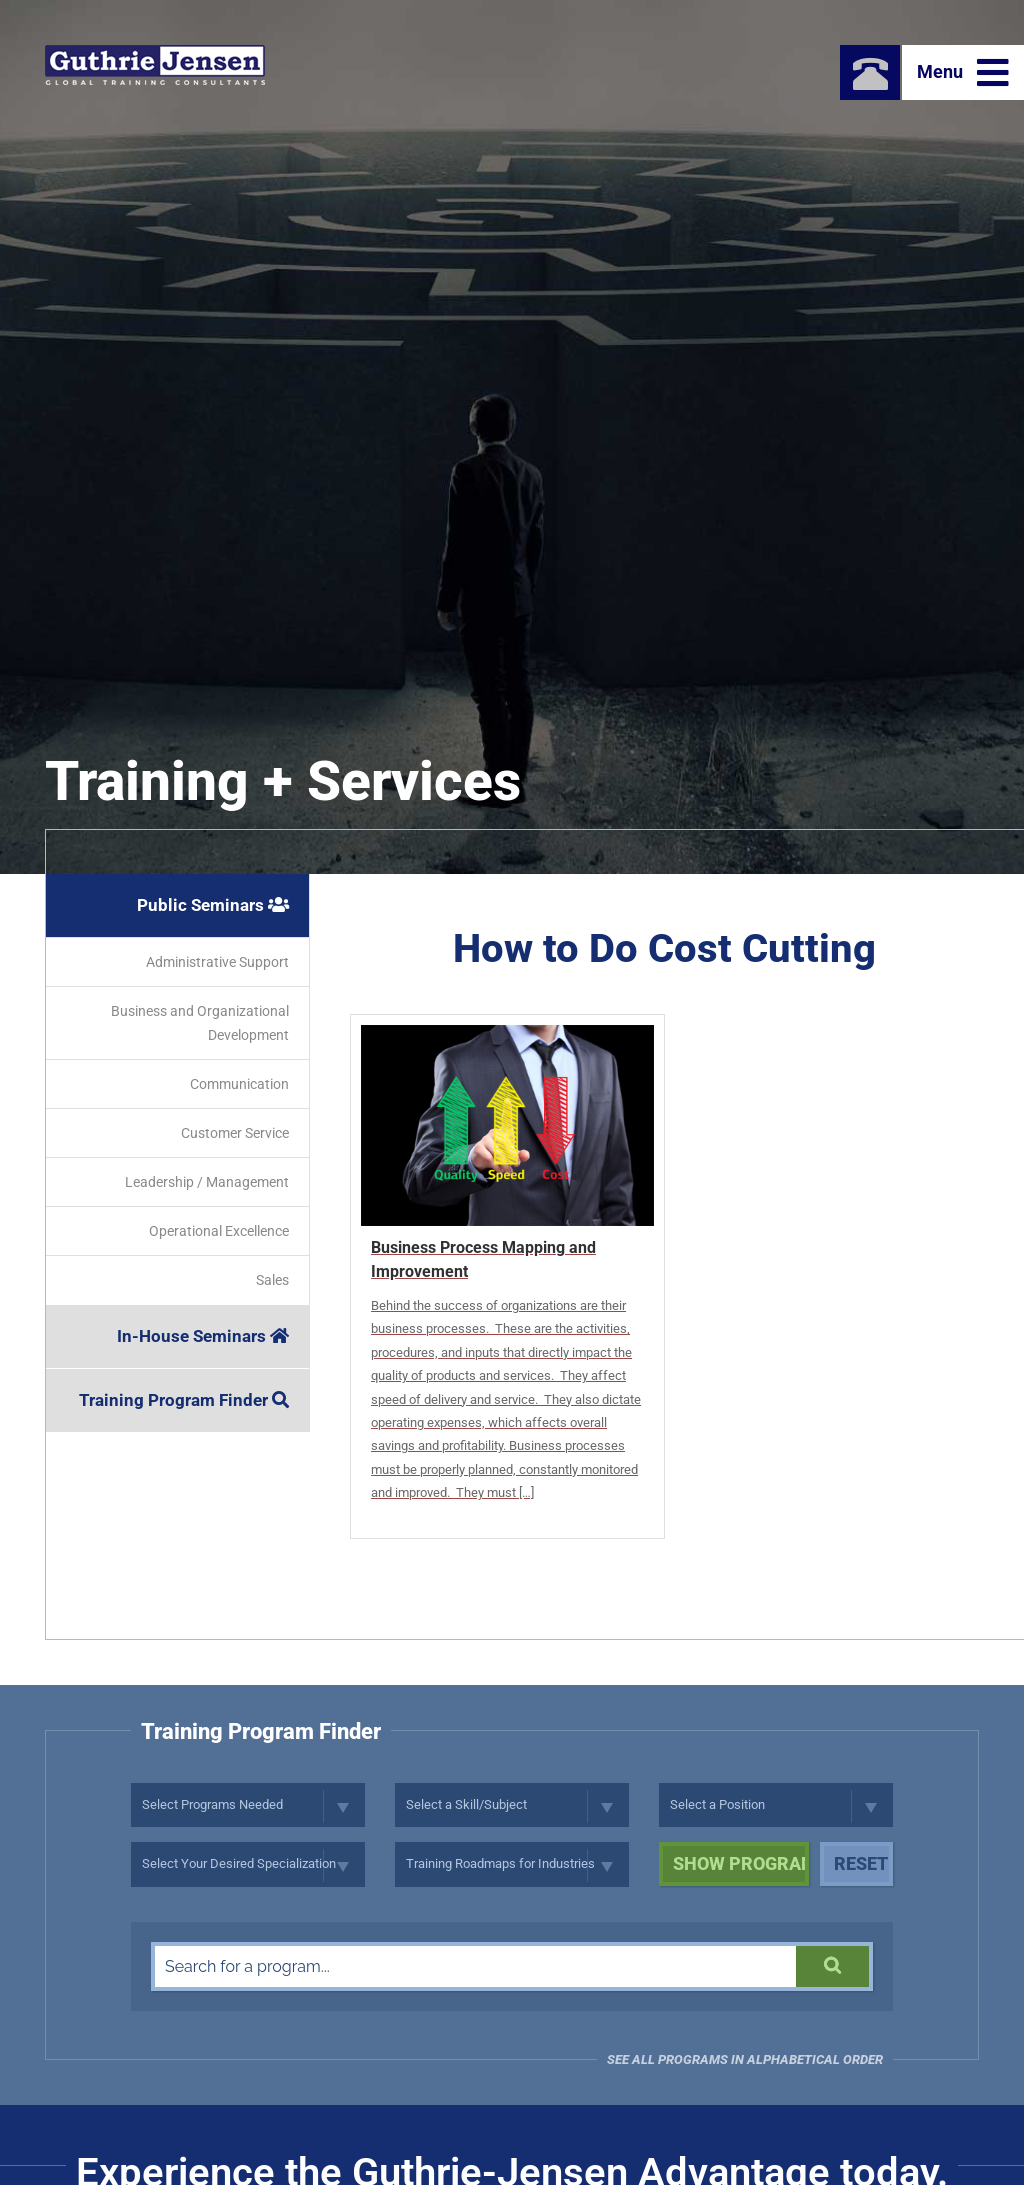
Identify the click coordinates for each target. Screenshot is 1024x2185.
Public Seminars (213, 905)
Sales (272, 1280)
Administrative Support (217, 962)
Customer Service (235, 1133)
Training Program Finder (184, 1400)
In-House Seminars (203, 1336)
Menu (963, 73)
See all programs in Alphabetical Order (745, 2059)
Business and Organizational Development (200, 1023)
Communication (239, 1084)
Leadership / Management (207, 1182)
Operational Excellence (219, 1231)
